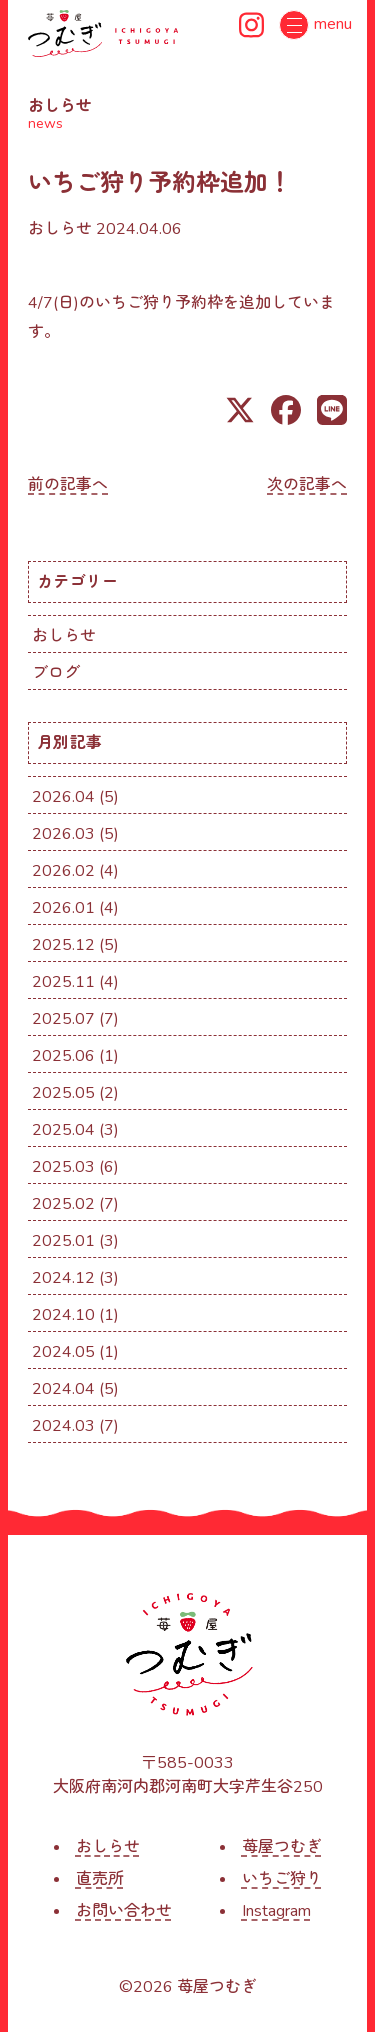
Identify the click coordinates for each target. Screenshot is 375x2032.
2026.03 (63, 834)
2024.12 (63, 1278)
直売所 (100, 1879)
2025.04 (63, 1130)
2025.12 (63, 945)
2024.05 (63, 1352)
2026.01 (63, 908)
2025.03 (63, 1167)
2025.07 (63, 1019)
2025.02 (63, 1204)
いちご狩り (282, 1879)
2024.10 (63, 1315)
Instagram (276, 1911)
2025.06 (63, 1056)
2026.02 (63, 871)
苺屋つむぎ (282, 1847)
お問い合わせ (124, 1911)
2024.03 (63, 1426)
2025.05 (63, 1093)
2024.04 (63, 1389)
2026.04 (63, 797)
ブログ (56, 673)
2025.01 (63, 1241)
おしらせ (60, 229)
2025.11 (63, 982)
